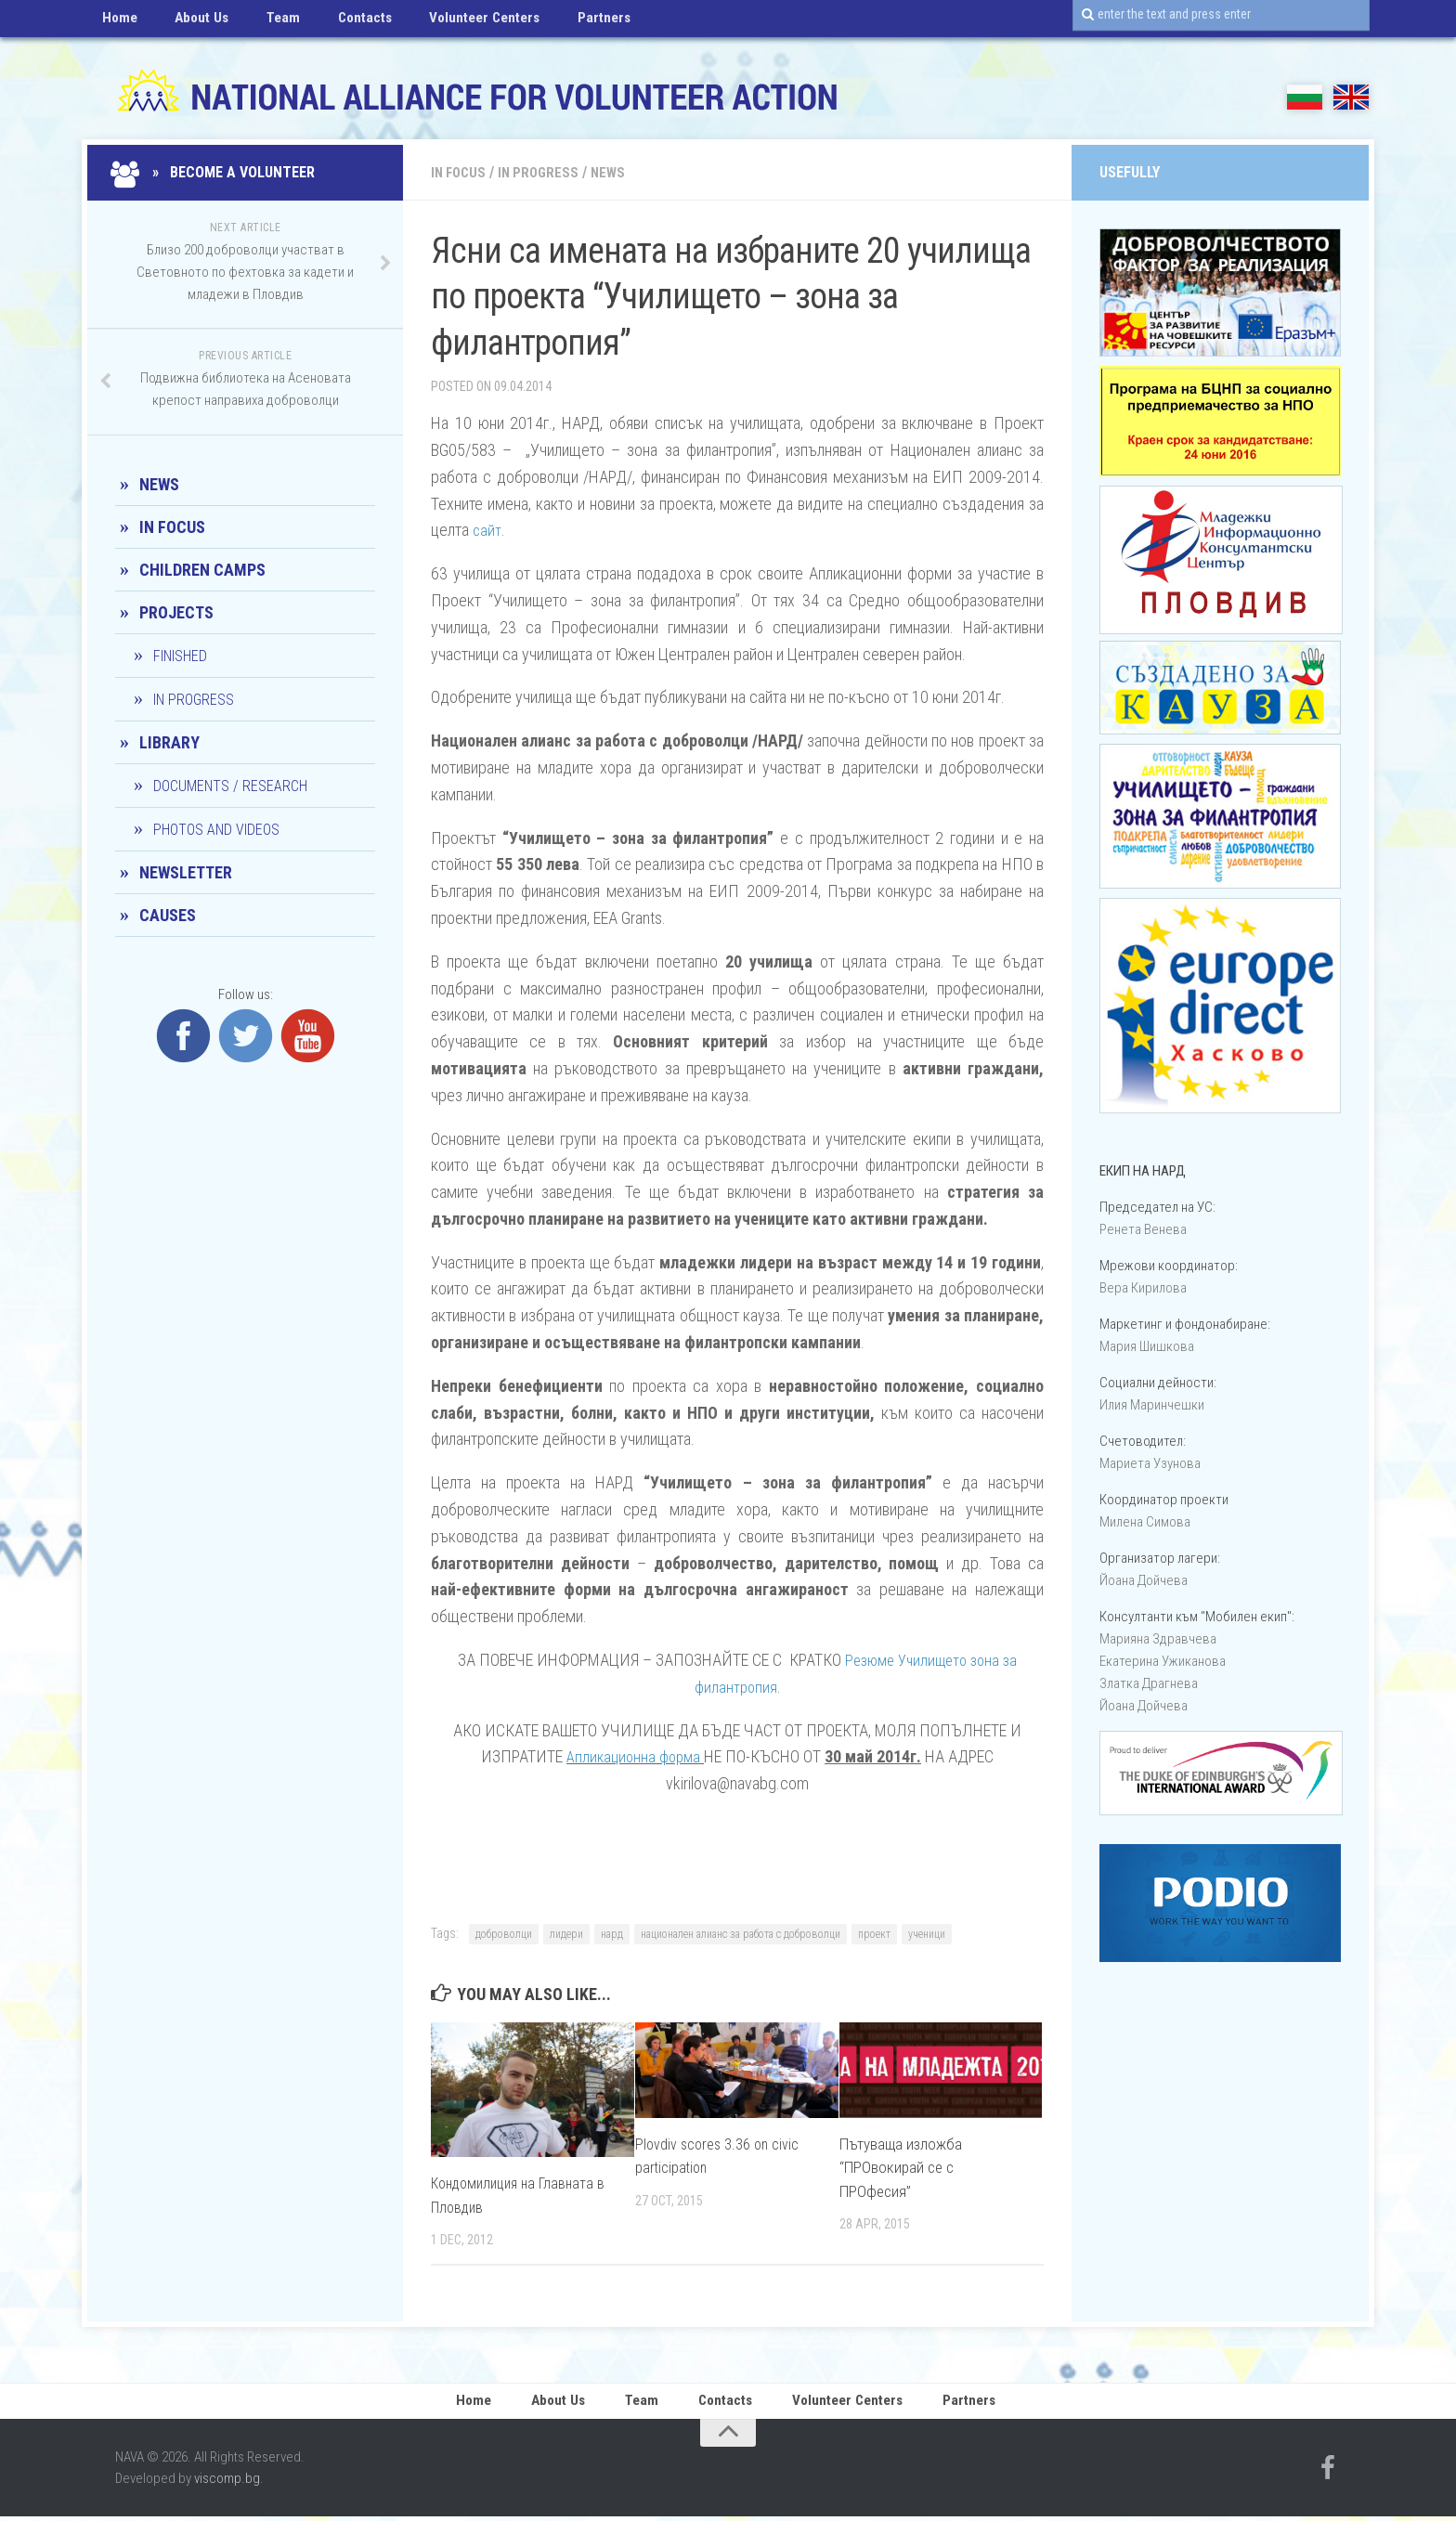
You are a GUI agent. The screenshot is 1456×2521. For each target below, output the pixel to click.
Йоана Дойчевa (1143, 1580)
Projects (176, 612)
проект (874, 1934)
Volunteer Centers (434, 23)
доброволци (503, 1934)
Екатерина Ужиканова (1162, 1661)
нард (612, 1934)
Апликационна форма (633, 1756)
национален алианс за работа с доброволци (740, 1934)
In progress (544, 172)
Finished (180, 656)
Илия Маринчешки (1151, 1405)
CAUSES (167, 915)
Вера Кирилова (1143, 1288)
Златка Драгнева (1148, 1683)
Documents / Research (230, 786)
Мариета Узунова (1150, 1463)
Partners (540, 23)
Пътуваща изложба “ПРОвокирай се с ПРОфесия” (900, 2168)
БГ (1304, 97)
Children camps (202, 569)
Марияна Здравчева (1157, 1639)
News (617, 172)
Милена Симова (1144, 1522)
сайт (487, 529)
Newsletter (185, 872)
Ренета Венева (1143, 1229)
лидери (566, 1934)
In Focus (460, 172)
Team (256, 23)
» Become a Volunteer (215, 172)
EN (1351, 97)
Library (169, 742)
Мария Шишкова (1146, 1346)
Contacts (326, 23)
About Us (186, 23)
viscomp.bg (227, 2483)
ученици (926, 1934)
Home (115, 23)
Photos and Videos (216, 829)
